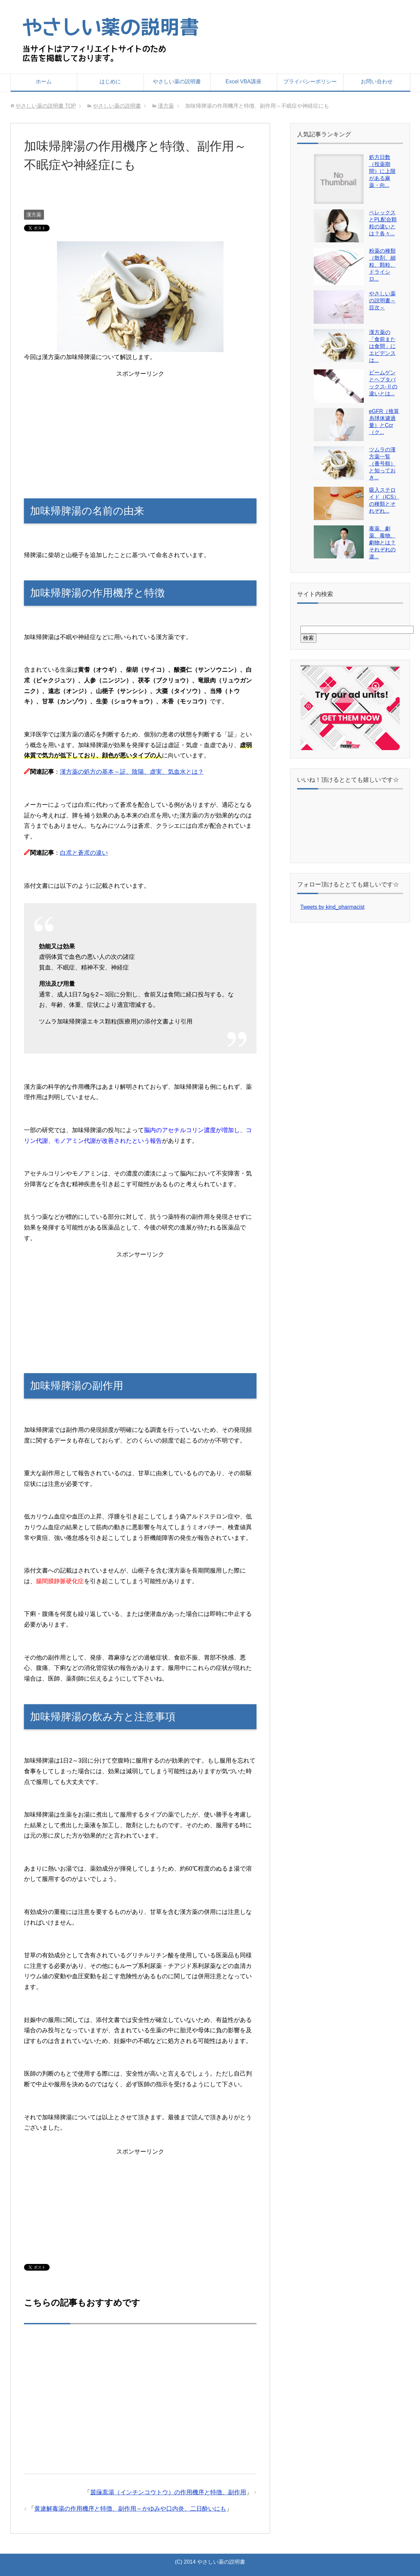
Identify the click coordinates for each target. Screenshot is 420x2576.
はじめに (110, 81)
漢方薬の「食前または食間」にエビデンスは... (382, 346)
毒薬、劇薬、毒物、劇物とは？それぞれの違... (382, 542)
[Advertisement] (98, 201)
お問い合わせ (377, 81)
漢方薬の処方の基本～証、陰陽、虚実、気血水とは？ (132, 771)
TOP (46, 106)
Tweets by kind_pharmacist (332, 907)
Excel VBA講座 (243, 81)
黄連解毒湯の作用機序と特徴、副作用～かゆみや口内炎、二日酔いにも (130, 2508)
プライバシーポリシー (310, 81)
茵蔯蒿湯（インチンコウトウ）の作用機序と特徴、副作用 (168, 2492)
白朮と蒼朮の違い (84, 852)
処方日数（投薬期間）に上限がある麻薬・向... (382, 171)
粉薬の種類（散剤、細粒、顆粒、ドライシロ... (382, 265)
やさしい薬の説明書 (177, 81)
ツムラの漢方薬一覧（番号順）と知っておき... (382, 463)
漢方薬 (33, 214)
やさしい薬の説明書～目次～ (382, 300)
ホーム (44, 81)
